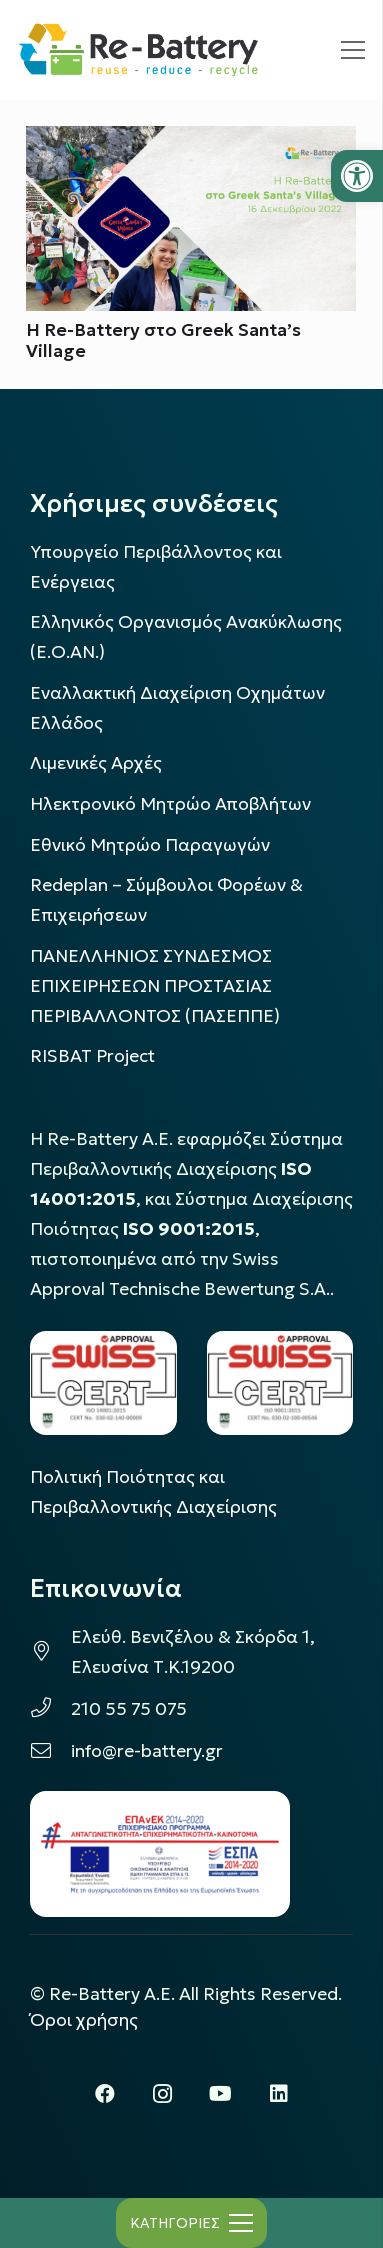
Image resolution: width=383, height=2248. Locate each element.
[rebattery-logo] (138, 50)
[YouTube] (221, 2094)
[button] (357, 176)
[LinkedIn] (279, 2094)
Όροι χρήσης (84, 2020)
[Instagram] (163, 2094)
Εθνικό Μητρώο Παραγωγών (150, 845)
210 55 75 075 (129, 1709)
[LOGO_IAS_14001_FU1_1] (103, 1383)
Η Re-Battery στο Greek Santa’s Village (163, 341)
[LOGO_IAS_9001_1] (280, 1383)
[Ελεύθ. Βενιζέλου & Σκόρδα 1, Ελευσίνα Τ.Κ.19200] (50, 1652)
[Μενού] (353, 50)
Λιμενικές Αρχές (96, 763)
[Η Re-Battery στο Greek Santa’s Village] (191, 141)
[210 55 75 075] (50, 1709)
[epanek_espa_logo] (160, 1854)
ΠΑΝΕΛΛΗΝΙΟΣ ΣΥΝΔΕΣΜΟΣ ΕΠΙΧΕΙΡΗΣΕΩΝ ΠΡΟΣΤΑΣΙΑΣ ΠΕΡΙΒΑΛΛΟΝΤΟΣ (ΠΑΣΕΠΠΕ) (155, 986)
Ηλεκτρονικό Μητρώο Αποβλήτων (170, 804)
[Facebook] (105, 2094)
